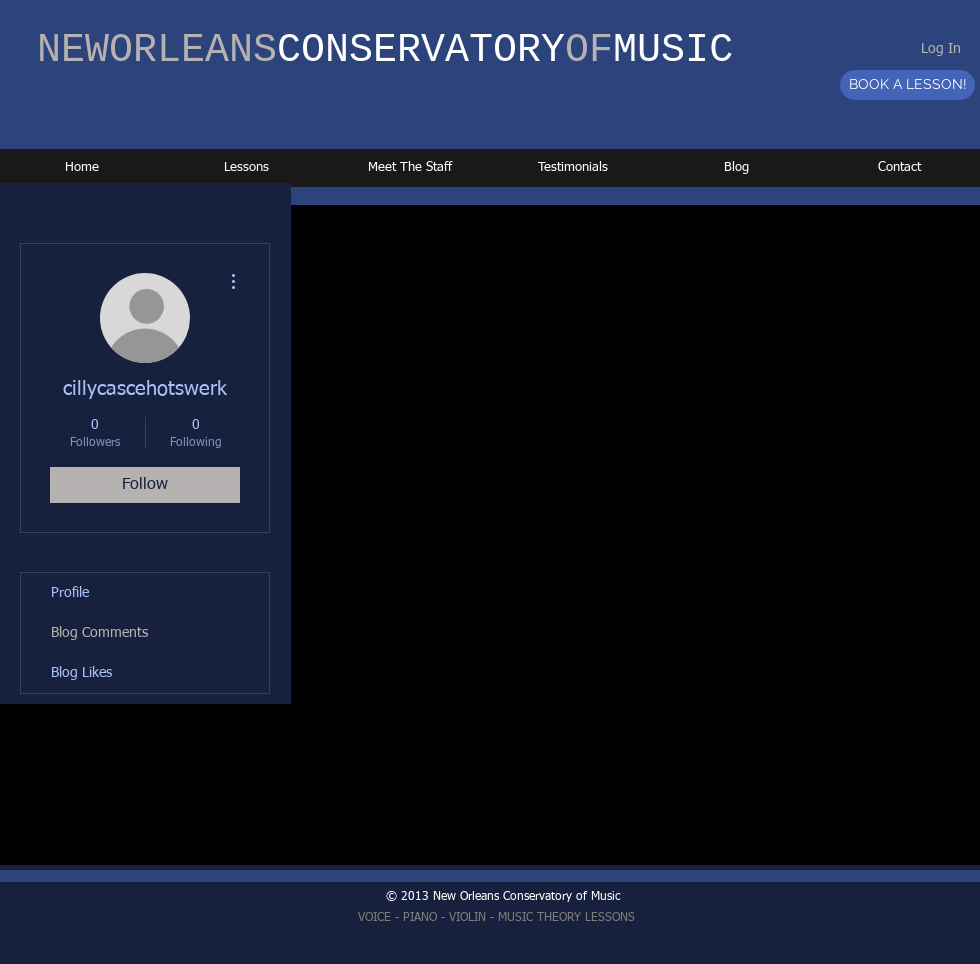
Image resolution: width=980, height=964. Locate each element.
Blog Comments (99, 633)
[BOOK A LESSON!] (907, 85)
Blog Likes (81, 673)
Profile (70, 593)
